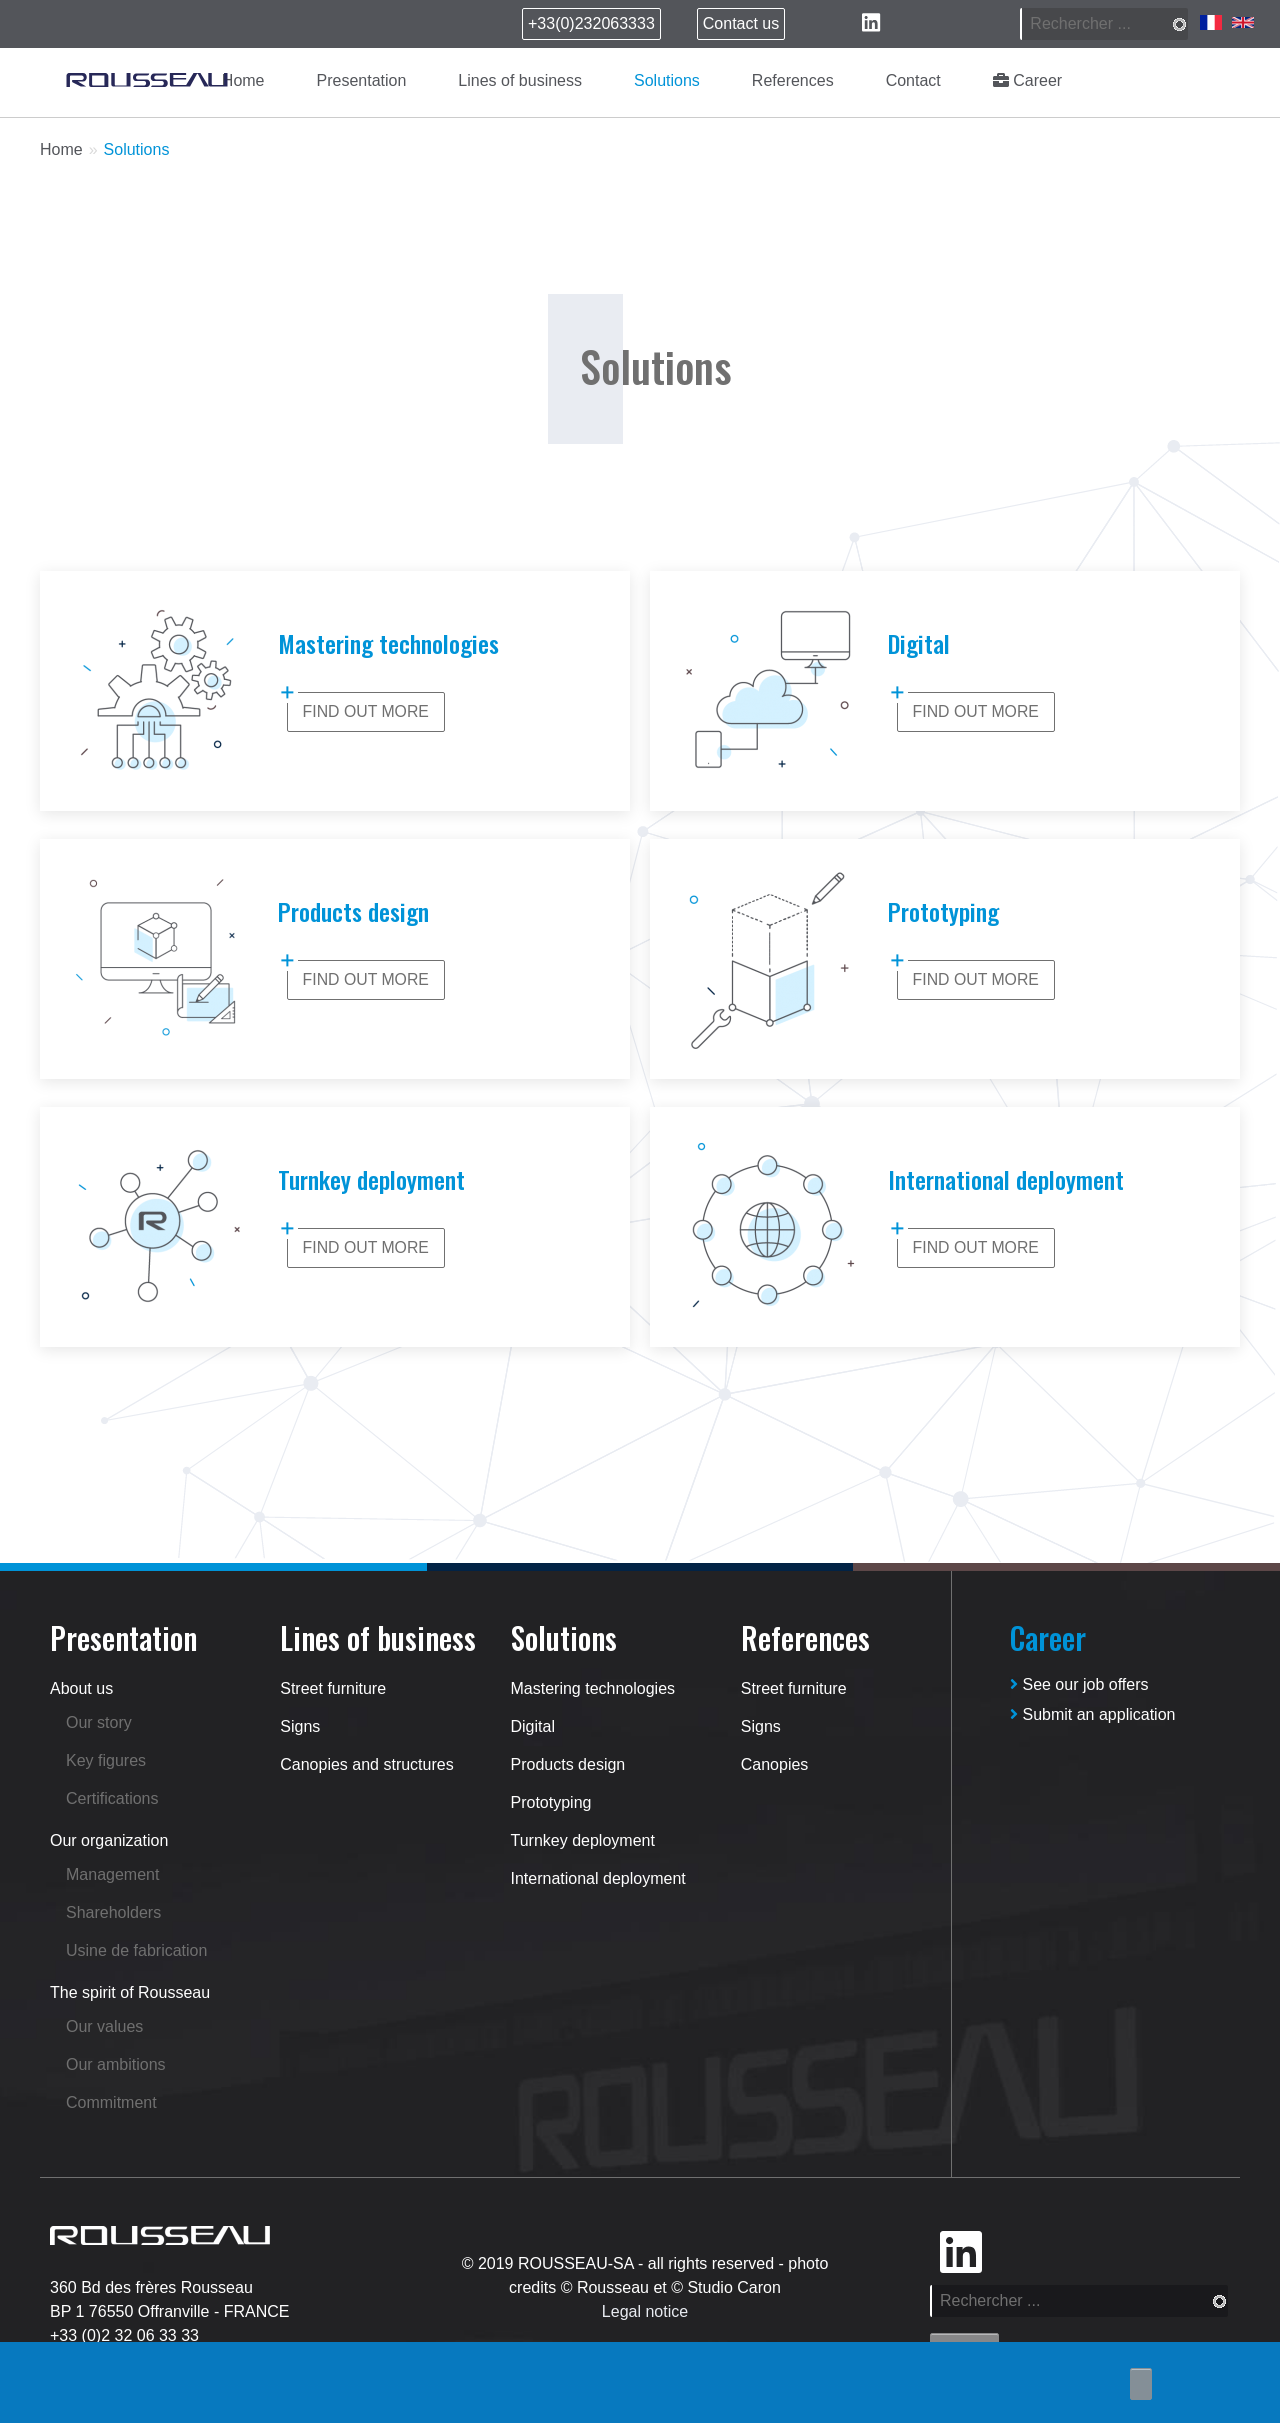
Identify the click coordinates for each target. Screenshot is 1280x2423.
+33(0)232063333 (591, 23)
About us (81, 1688)
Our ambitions (116, 2064)
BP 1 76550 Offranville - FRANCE (170, 2311)
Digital (533, 1726)
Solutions (667, 80)
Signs (300, 1726)
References (793, 80)
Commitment (111, 2102)
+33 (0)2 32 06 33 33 (124, 2335)
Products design (568, 1764)
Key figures (106, 1760)
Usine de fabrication (136, 1950)
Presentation (362, 80)
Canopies (775, 1764)
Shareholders (113, 1912)
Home (243, 80)
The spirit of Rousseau (130, 1992)
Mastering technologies (593, 1688)
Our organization (109, 1840)
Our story (99, 1722)
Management (112, 1874)
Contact (913, 80)
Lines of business (520, 80)
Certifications (112, 1798)
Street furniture (333, 1688)
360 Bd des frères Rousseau (151, 2287)
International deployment (598, 1878)
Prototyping (551, 1802)
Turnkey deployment (583, 1840)
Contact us (741, 23)
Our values (104, 2026)
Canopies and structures (366, 1764)
